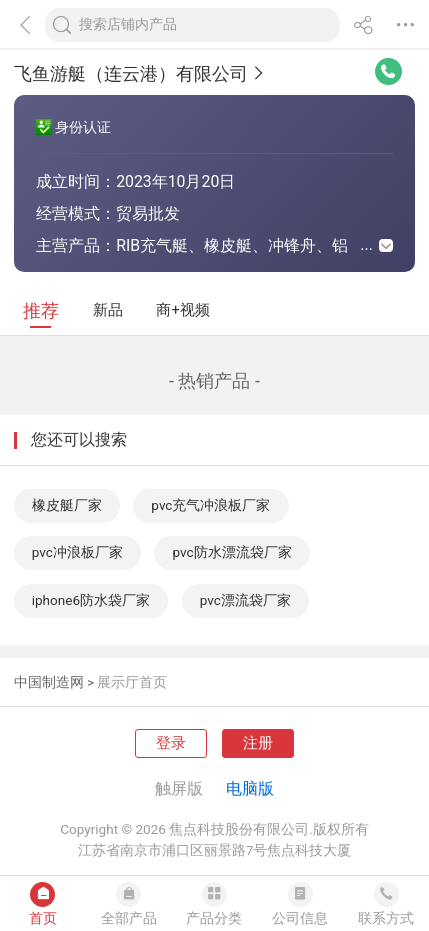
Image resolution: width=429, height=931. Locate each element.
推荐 (41, 310)
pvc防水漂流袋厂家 (231, 552)
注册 (258, 743)
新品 (108, 310)
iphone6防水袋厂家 (91, 600)
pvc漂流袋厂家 (245, 600)
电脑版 (250, 788)
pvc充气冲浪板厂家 (210, 505)
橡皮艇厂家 (67, 505)
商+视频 (182, 310)
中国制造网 (49, 682)
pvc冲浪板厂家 (77, 552)
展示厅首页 (132, 682)
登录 (171, 743)
